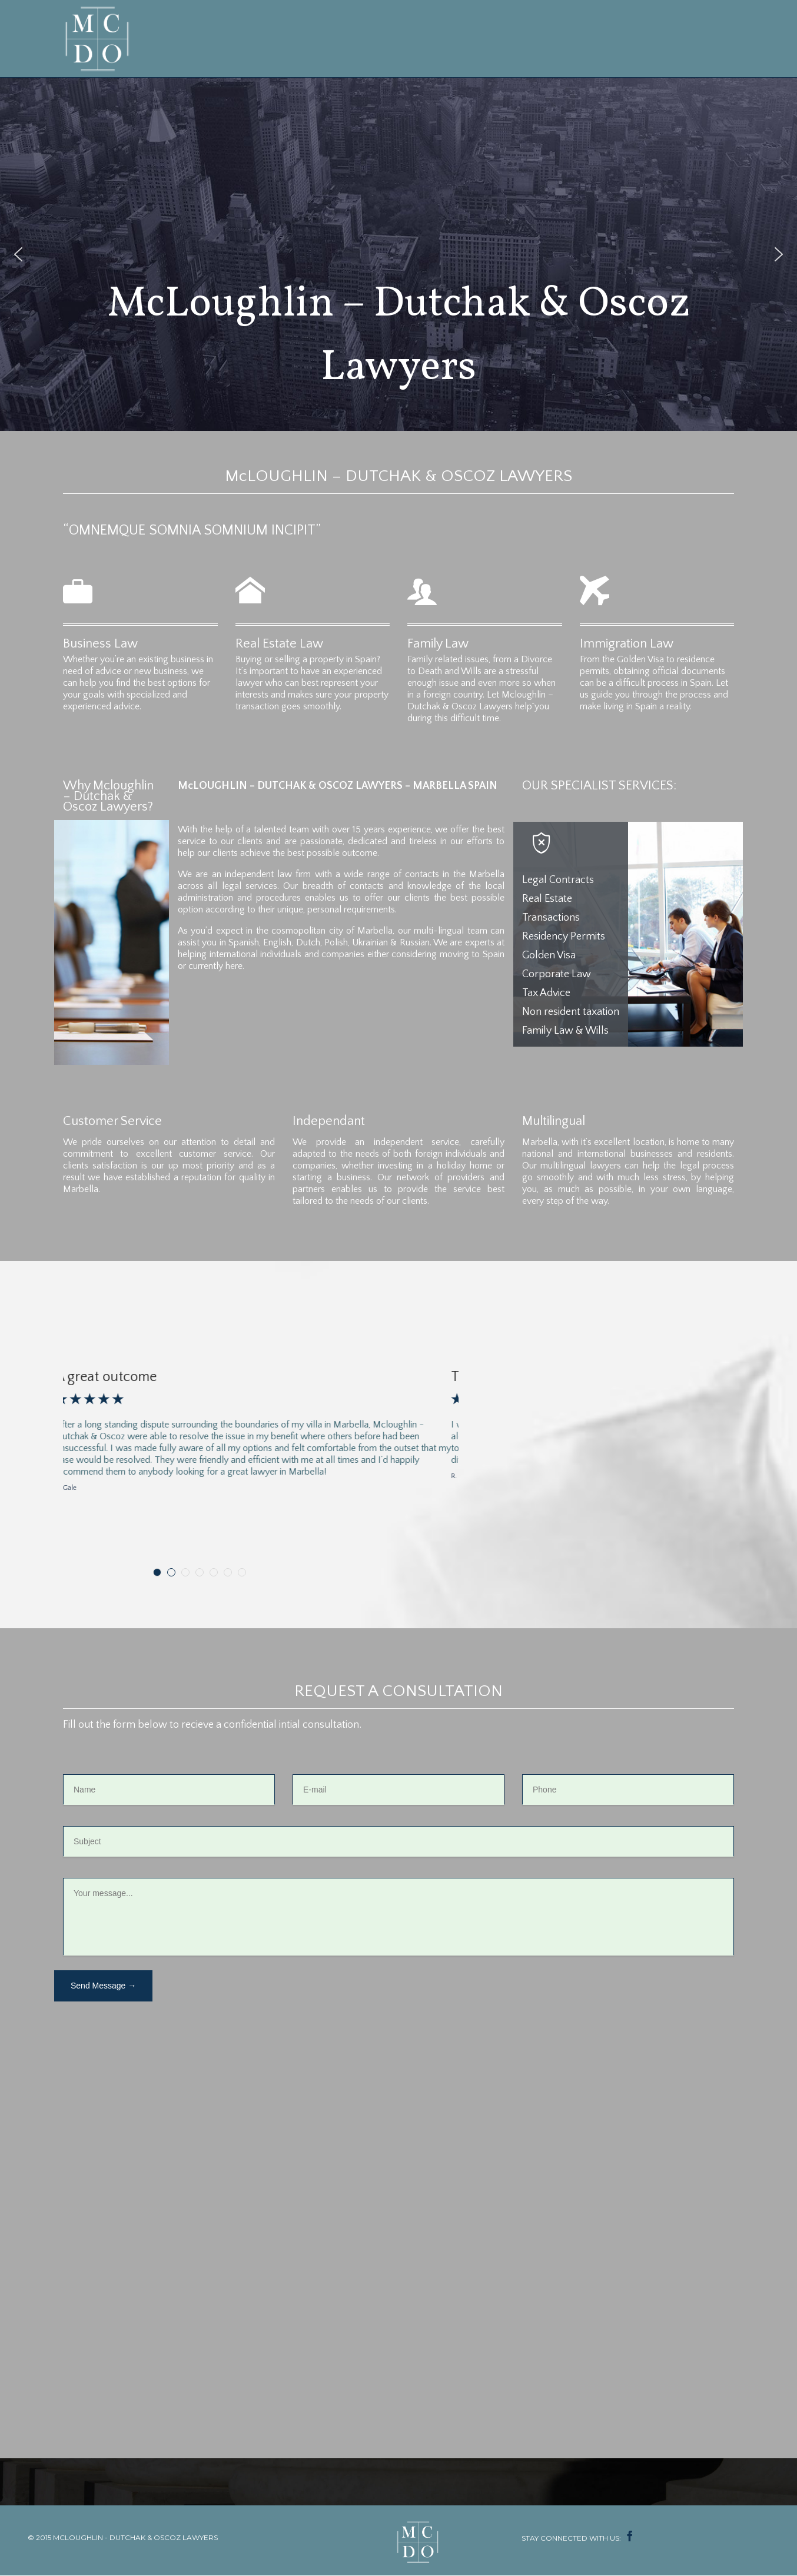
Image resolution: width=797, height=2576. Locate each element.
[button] (18, 254)
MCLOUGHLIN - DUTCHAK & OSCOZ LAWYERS (135, 2537)
